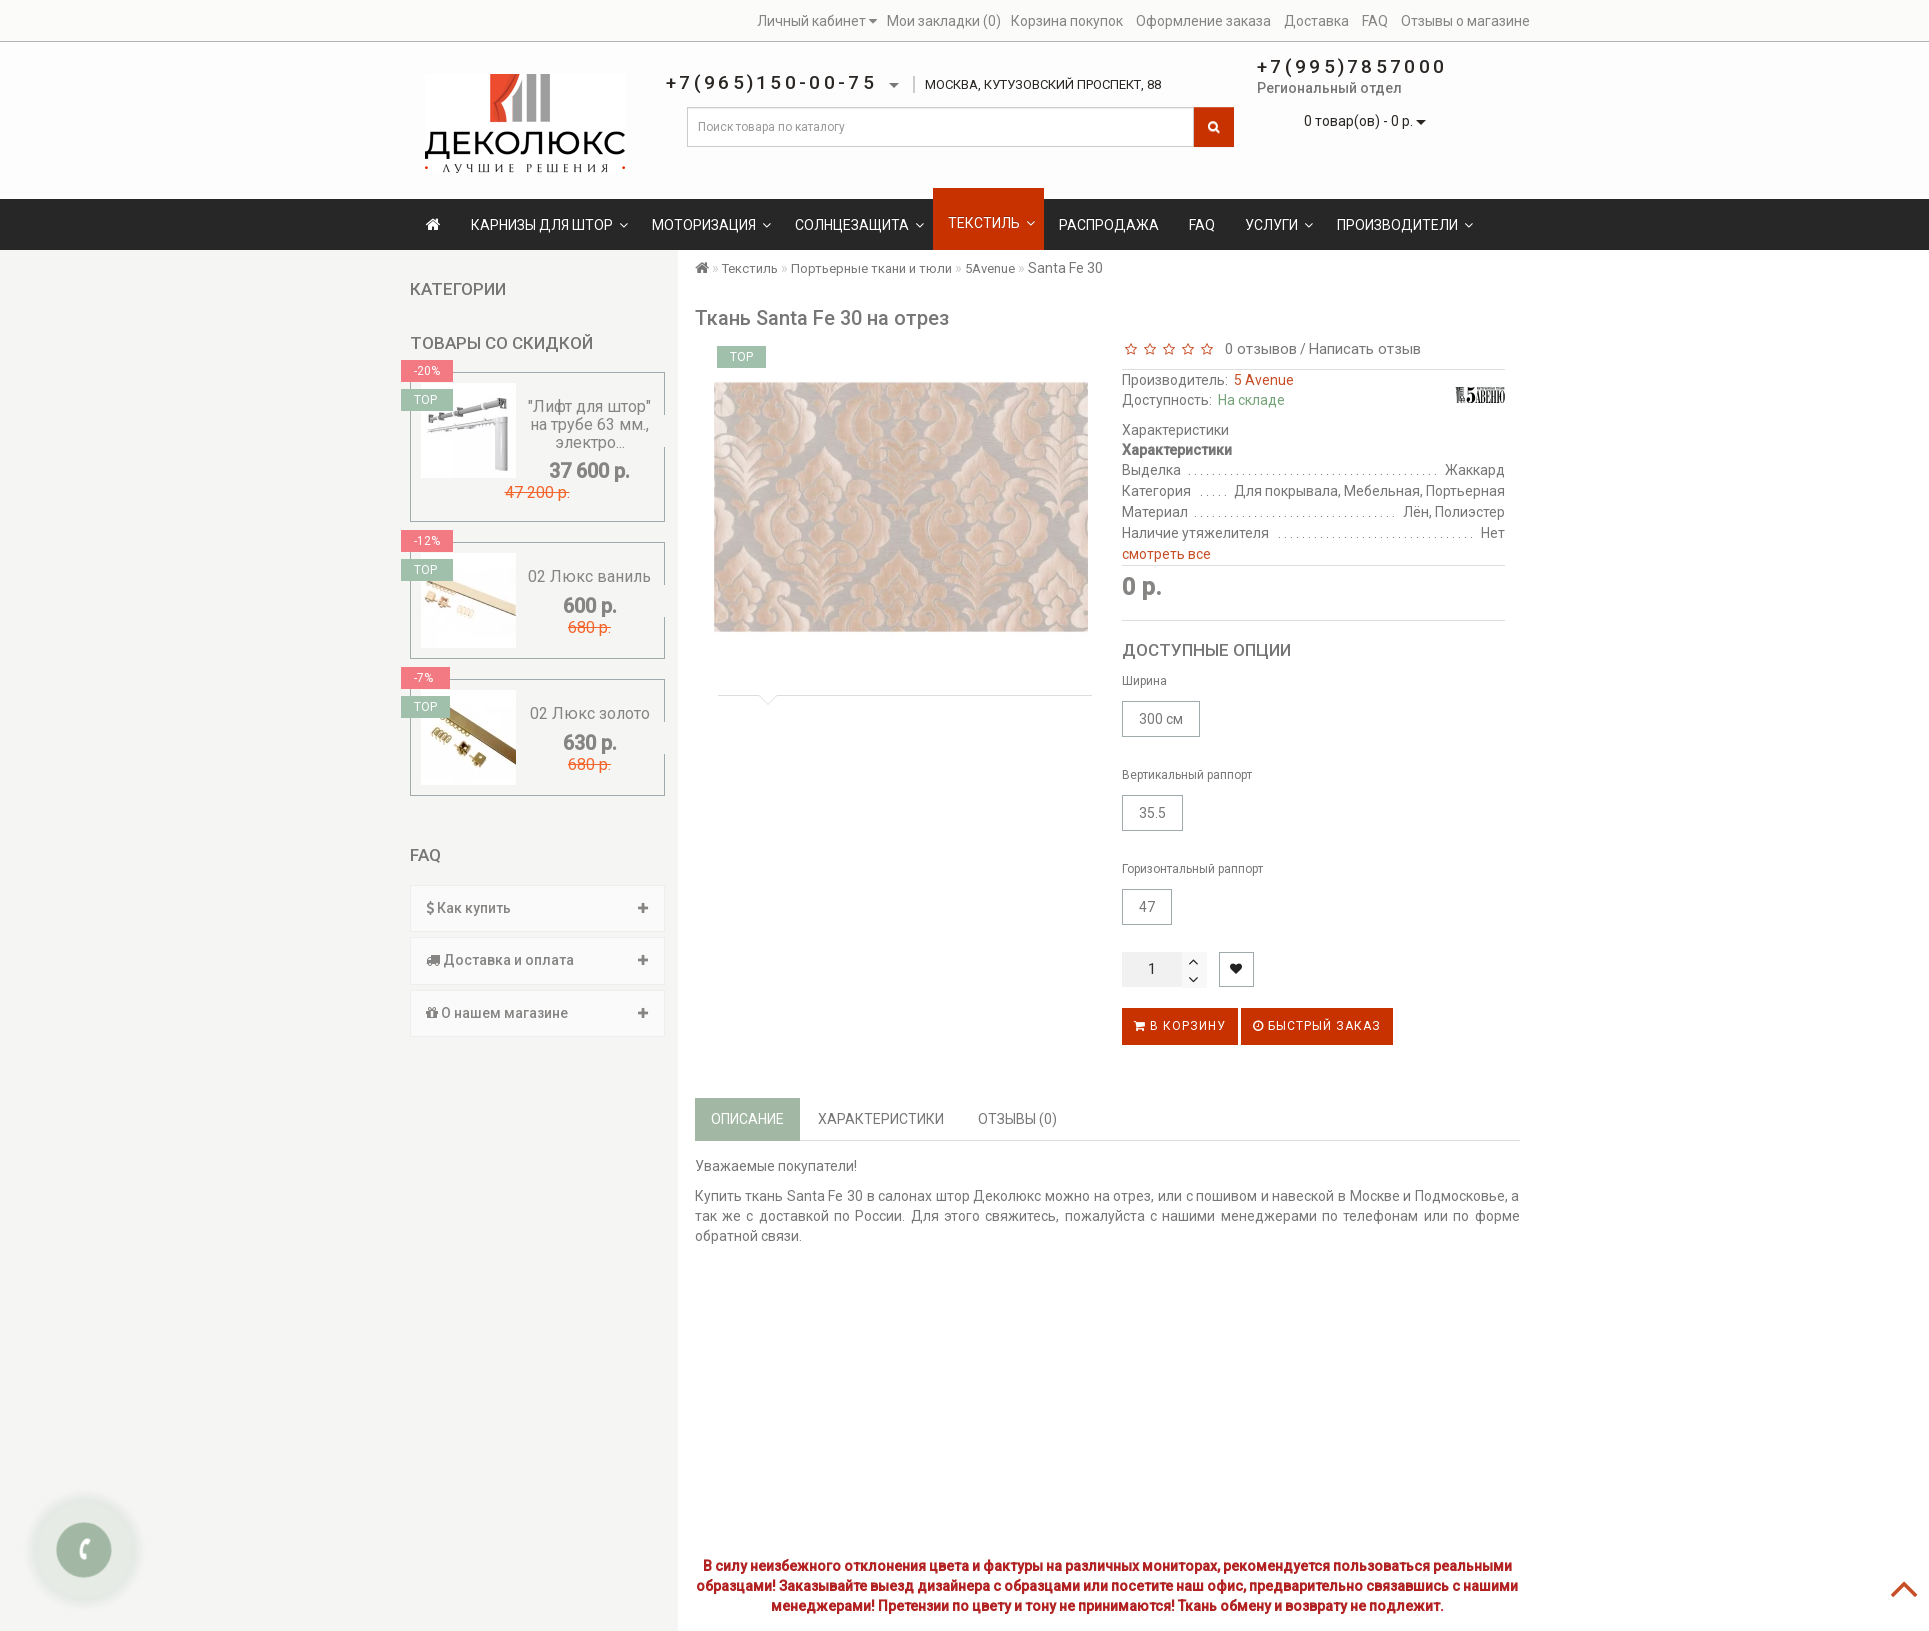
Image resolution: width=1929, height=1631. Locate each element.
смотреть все (1166, 554)
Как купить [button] (537, 908)
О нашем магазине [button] (537, 1013)
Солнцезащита (859, 225)
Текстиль (991, 223)
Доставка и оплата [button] (537, 960)
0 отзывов (1257, 349)
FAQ (1202, 225)
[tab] (537, 908)
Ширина (1144, 681)
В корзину (1180, 1026)
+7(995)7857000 (1352, 66)
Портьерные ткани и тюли (871, 268)
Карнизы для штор (549, 225)
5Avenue (990, 268)
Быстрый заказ (1317, 1026)
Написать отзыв (1365, 349)
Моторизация (711, 225)
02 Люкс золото (590, 713)
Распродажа (1109, 225)
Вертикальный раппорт (1187, 775)
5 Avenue (1264, 380)
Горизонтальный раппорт (1192, 869)
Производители (1405, 225)
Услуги (1279, 225)
